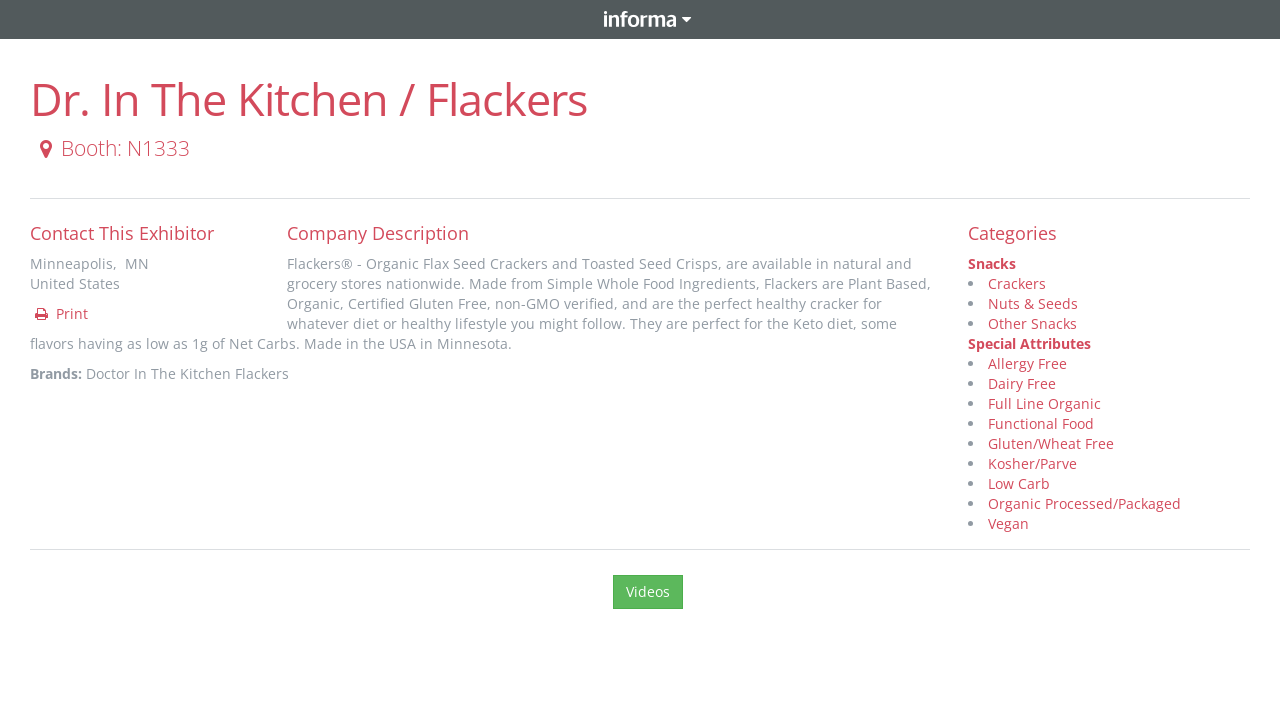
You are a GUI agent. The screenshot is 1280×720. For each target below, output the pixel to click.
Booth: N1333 (111, 148)
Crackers (1017, 283)
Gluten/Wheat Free (1051, 443)
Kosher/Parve (1032, 463)
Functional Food (1041, 423)
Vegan (1008, 523)
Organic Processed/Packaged (1084, 503)
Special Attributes (1029, 343)
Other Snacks (1032, 323)
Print (60, 313)
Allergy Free (1027, 363)
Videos (648, 591)
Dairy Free (1022, 383)
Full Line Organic (1044, 403)
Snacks (992, 263)
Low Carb (1019, 483)
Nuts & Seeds (1033, 303)
